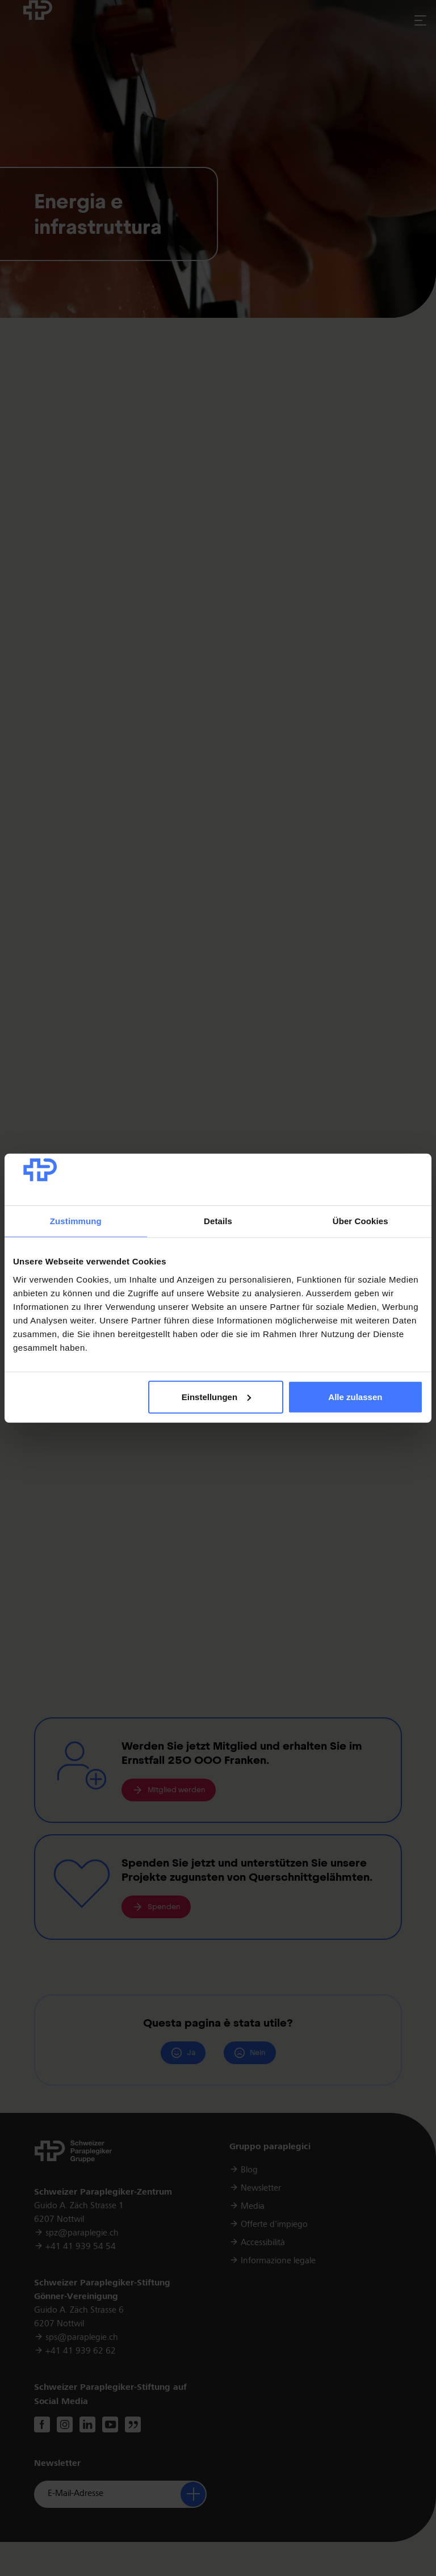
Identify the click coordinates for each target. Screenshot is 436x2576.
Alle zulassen (355, 1397)
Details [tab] (218, 1221)
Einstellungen (216, 1397)
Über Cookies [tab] (360, 1221)
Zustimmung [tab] (76, 1221)
